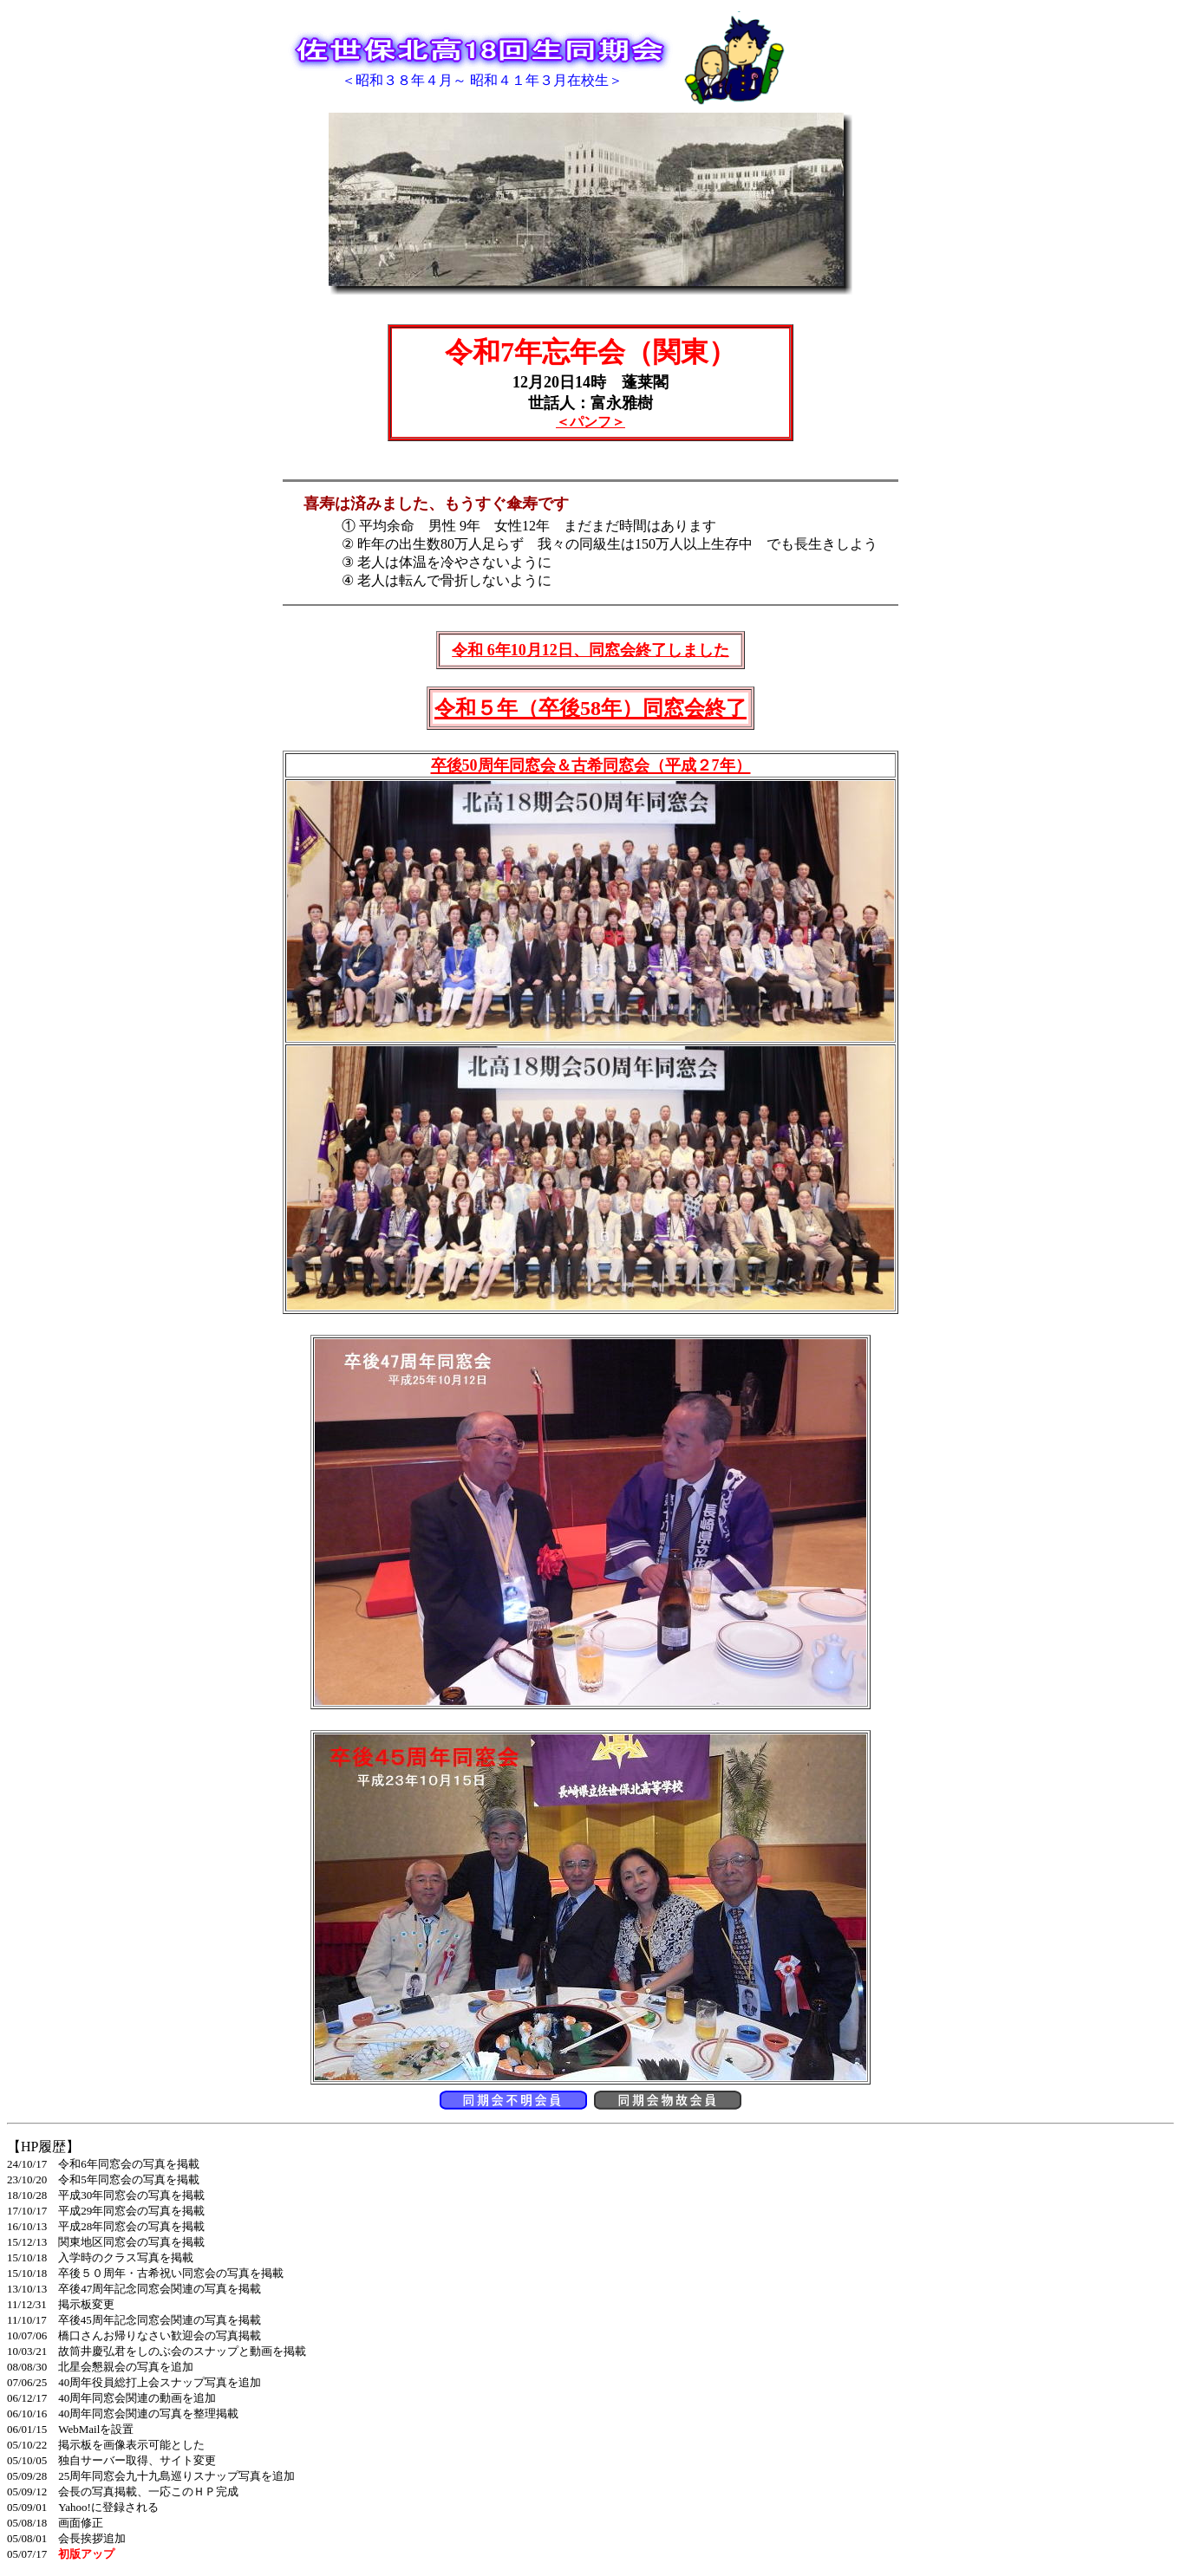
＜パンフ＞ (590, 421)
